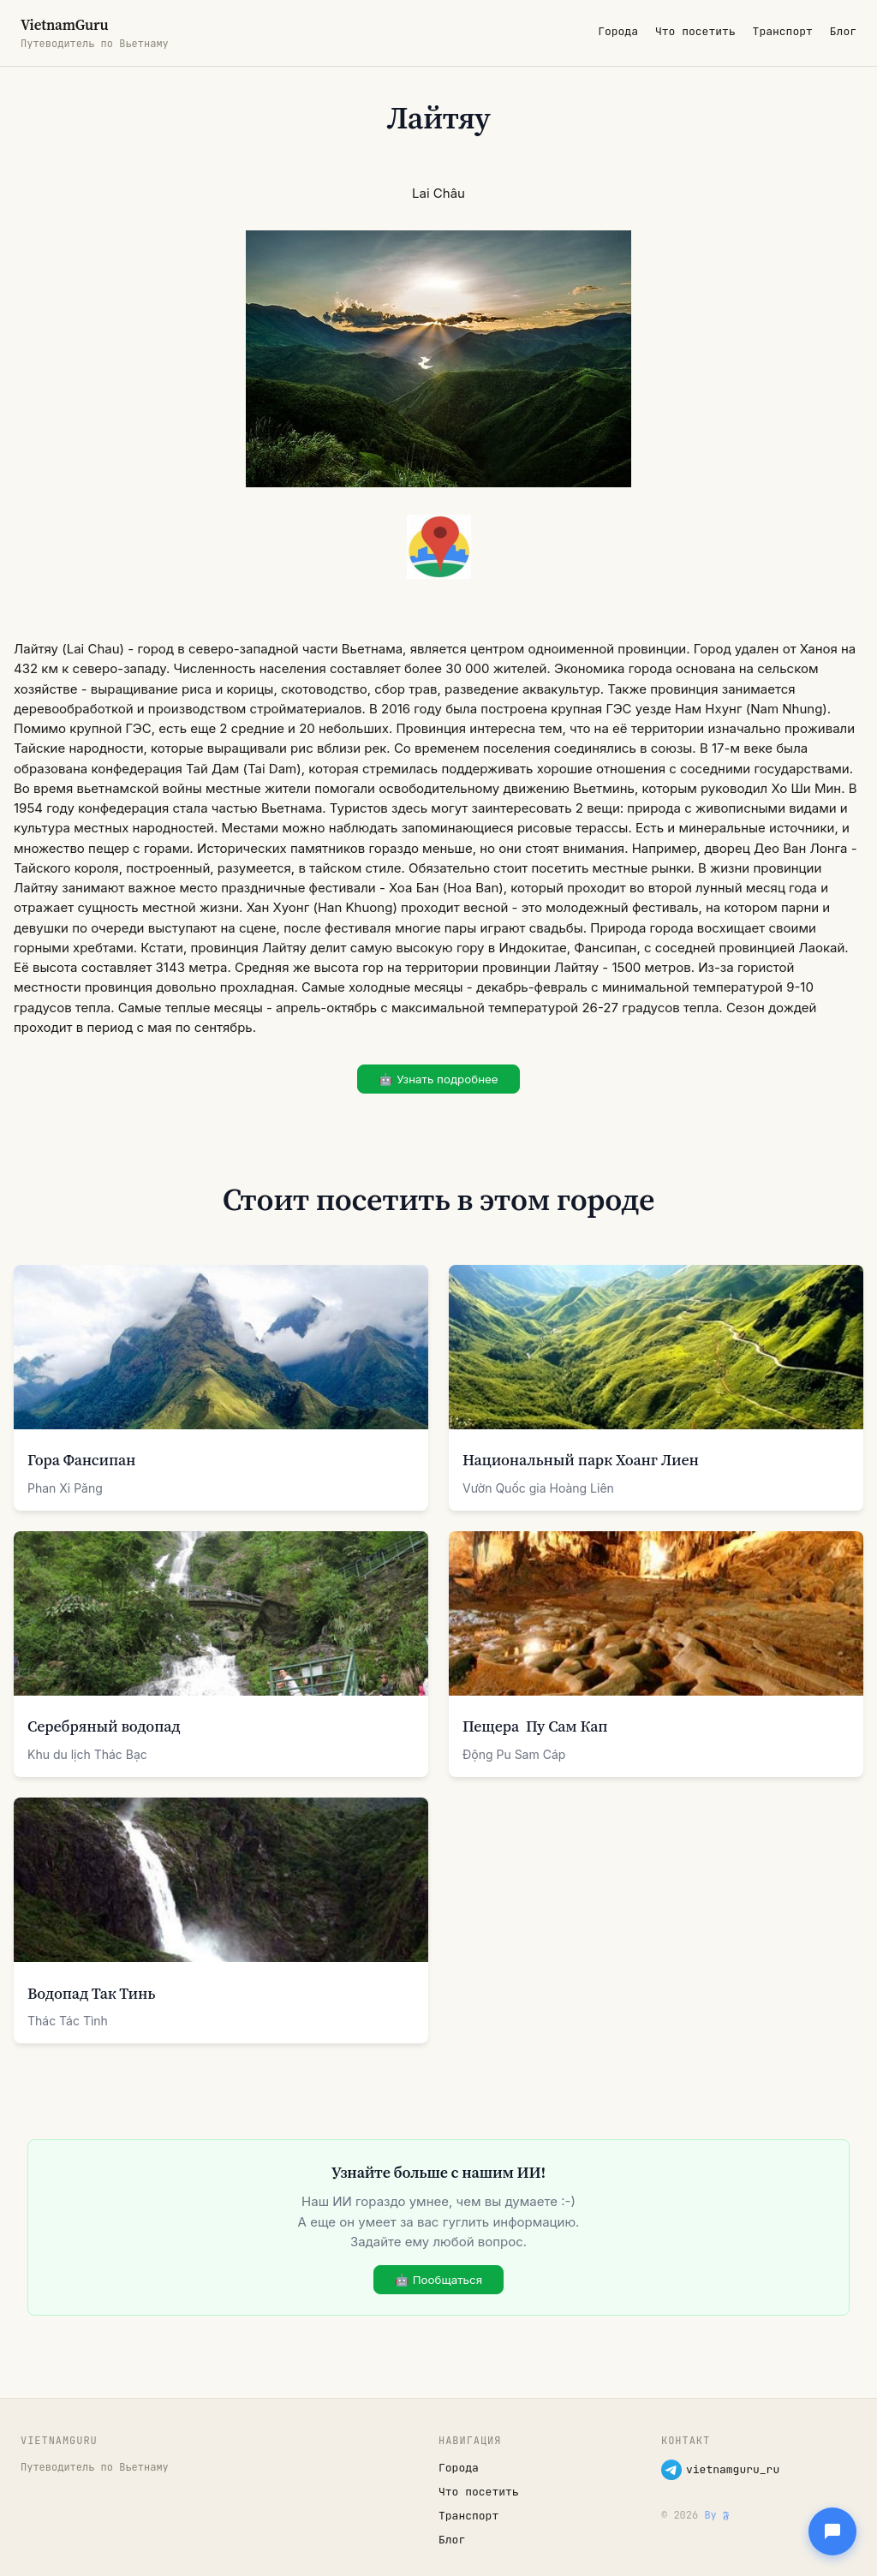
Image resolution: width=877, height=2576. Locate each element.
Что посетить (695, 31)
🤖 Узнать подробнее (438, 1079)
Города (618, 31)
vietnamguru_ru (720, 2470)
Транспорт (783, 31)
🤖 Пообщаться (438, 2280)
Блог (843, 31)
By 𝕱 (716, 2515)
